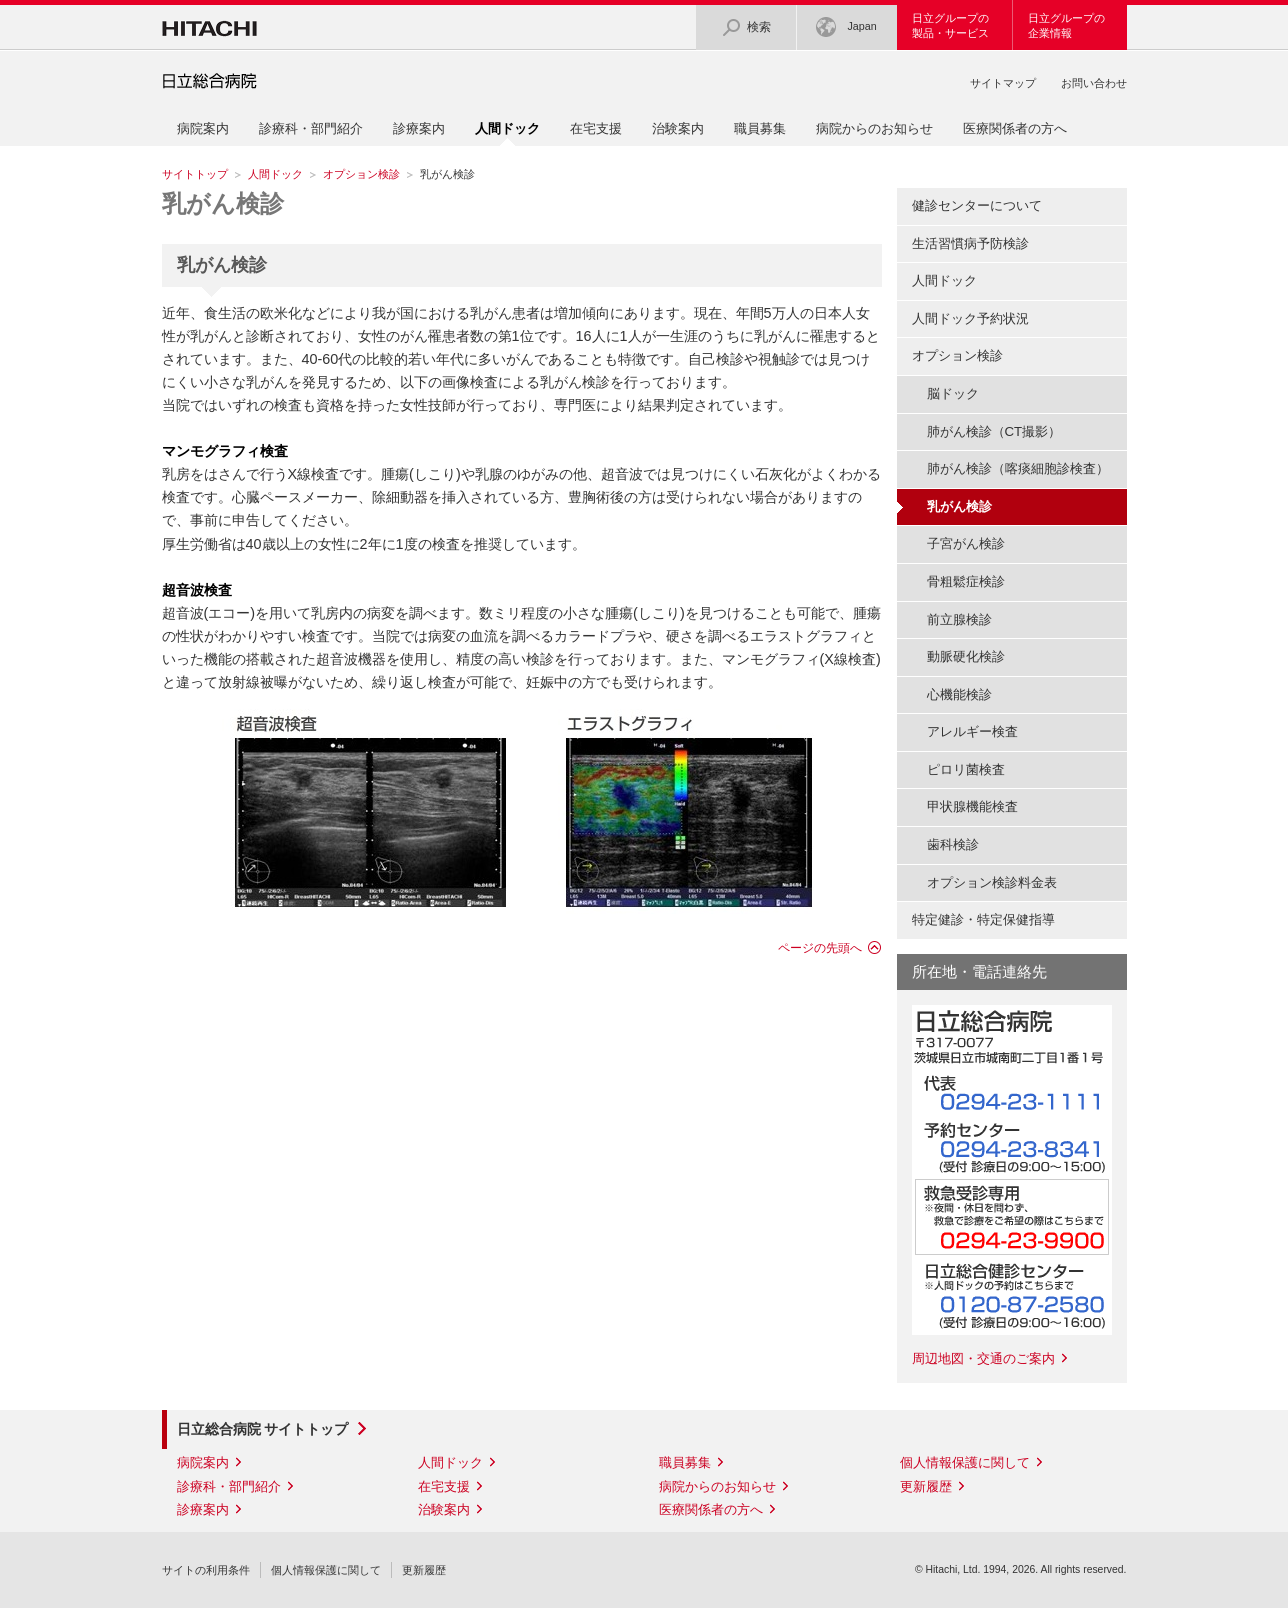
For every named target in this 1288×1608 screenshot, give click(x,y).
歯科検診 (953, 844)
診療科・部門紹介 (311, 128)
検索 (746, 27)
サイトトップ (195, 174)
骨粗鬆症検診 (966, 581)
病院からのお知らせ (874, 128)
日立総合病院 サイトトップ (263, 1429)
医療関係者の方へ (1015, 128)
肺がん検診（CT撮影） (994, 431)
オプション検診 (361, 174)
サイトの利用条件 (206, 1570)
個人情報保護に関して (965, 1462)
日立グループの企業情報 (1066, 25)
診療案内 (419, 128)
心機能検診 (959, 694)
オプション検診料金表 (992, 882)
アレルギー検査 (972, 731)
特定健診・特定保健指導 (983, 919)
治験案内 (678, 128)
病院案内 (203, 128)
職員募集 (760, 128)
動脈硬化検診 (966, 656)
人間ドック (275, 174)
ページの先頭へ (820, 948)
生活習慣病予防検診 (970, 243)
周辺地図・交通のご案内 (983, 1358)
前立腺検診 (959, 619)
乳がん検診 (223, 203)
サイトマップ (1003, 83)
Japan (846, 27)
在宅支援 (596, 128)
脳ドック (953, 393)
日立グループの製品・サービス (950, 25)
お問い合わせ (1094, 83)
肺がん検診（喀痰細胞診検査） (1018, 468)
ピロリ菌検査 (966, 769)
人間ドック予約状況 (970, 318)
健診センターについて (977, 205)
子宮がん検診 (966, 543)
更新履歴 (926, 1486)
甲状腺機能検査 (972, 806)
